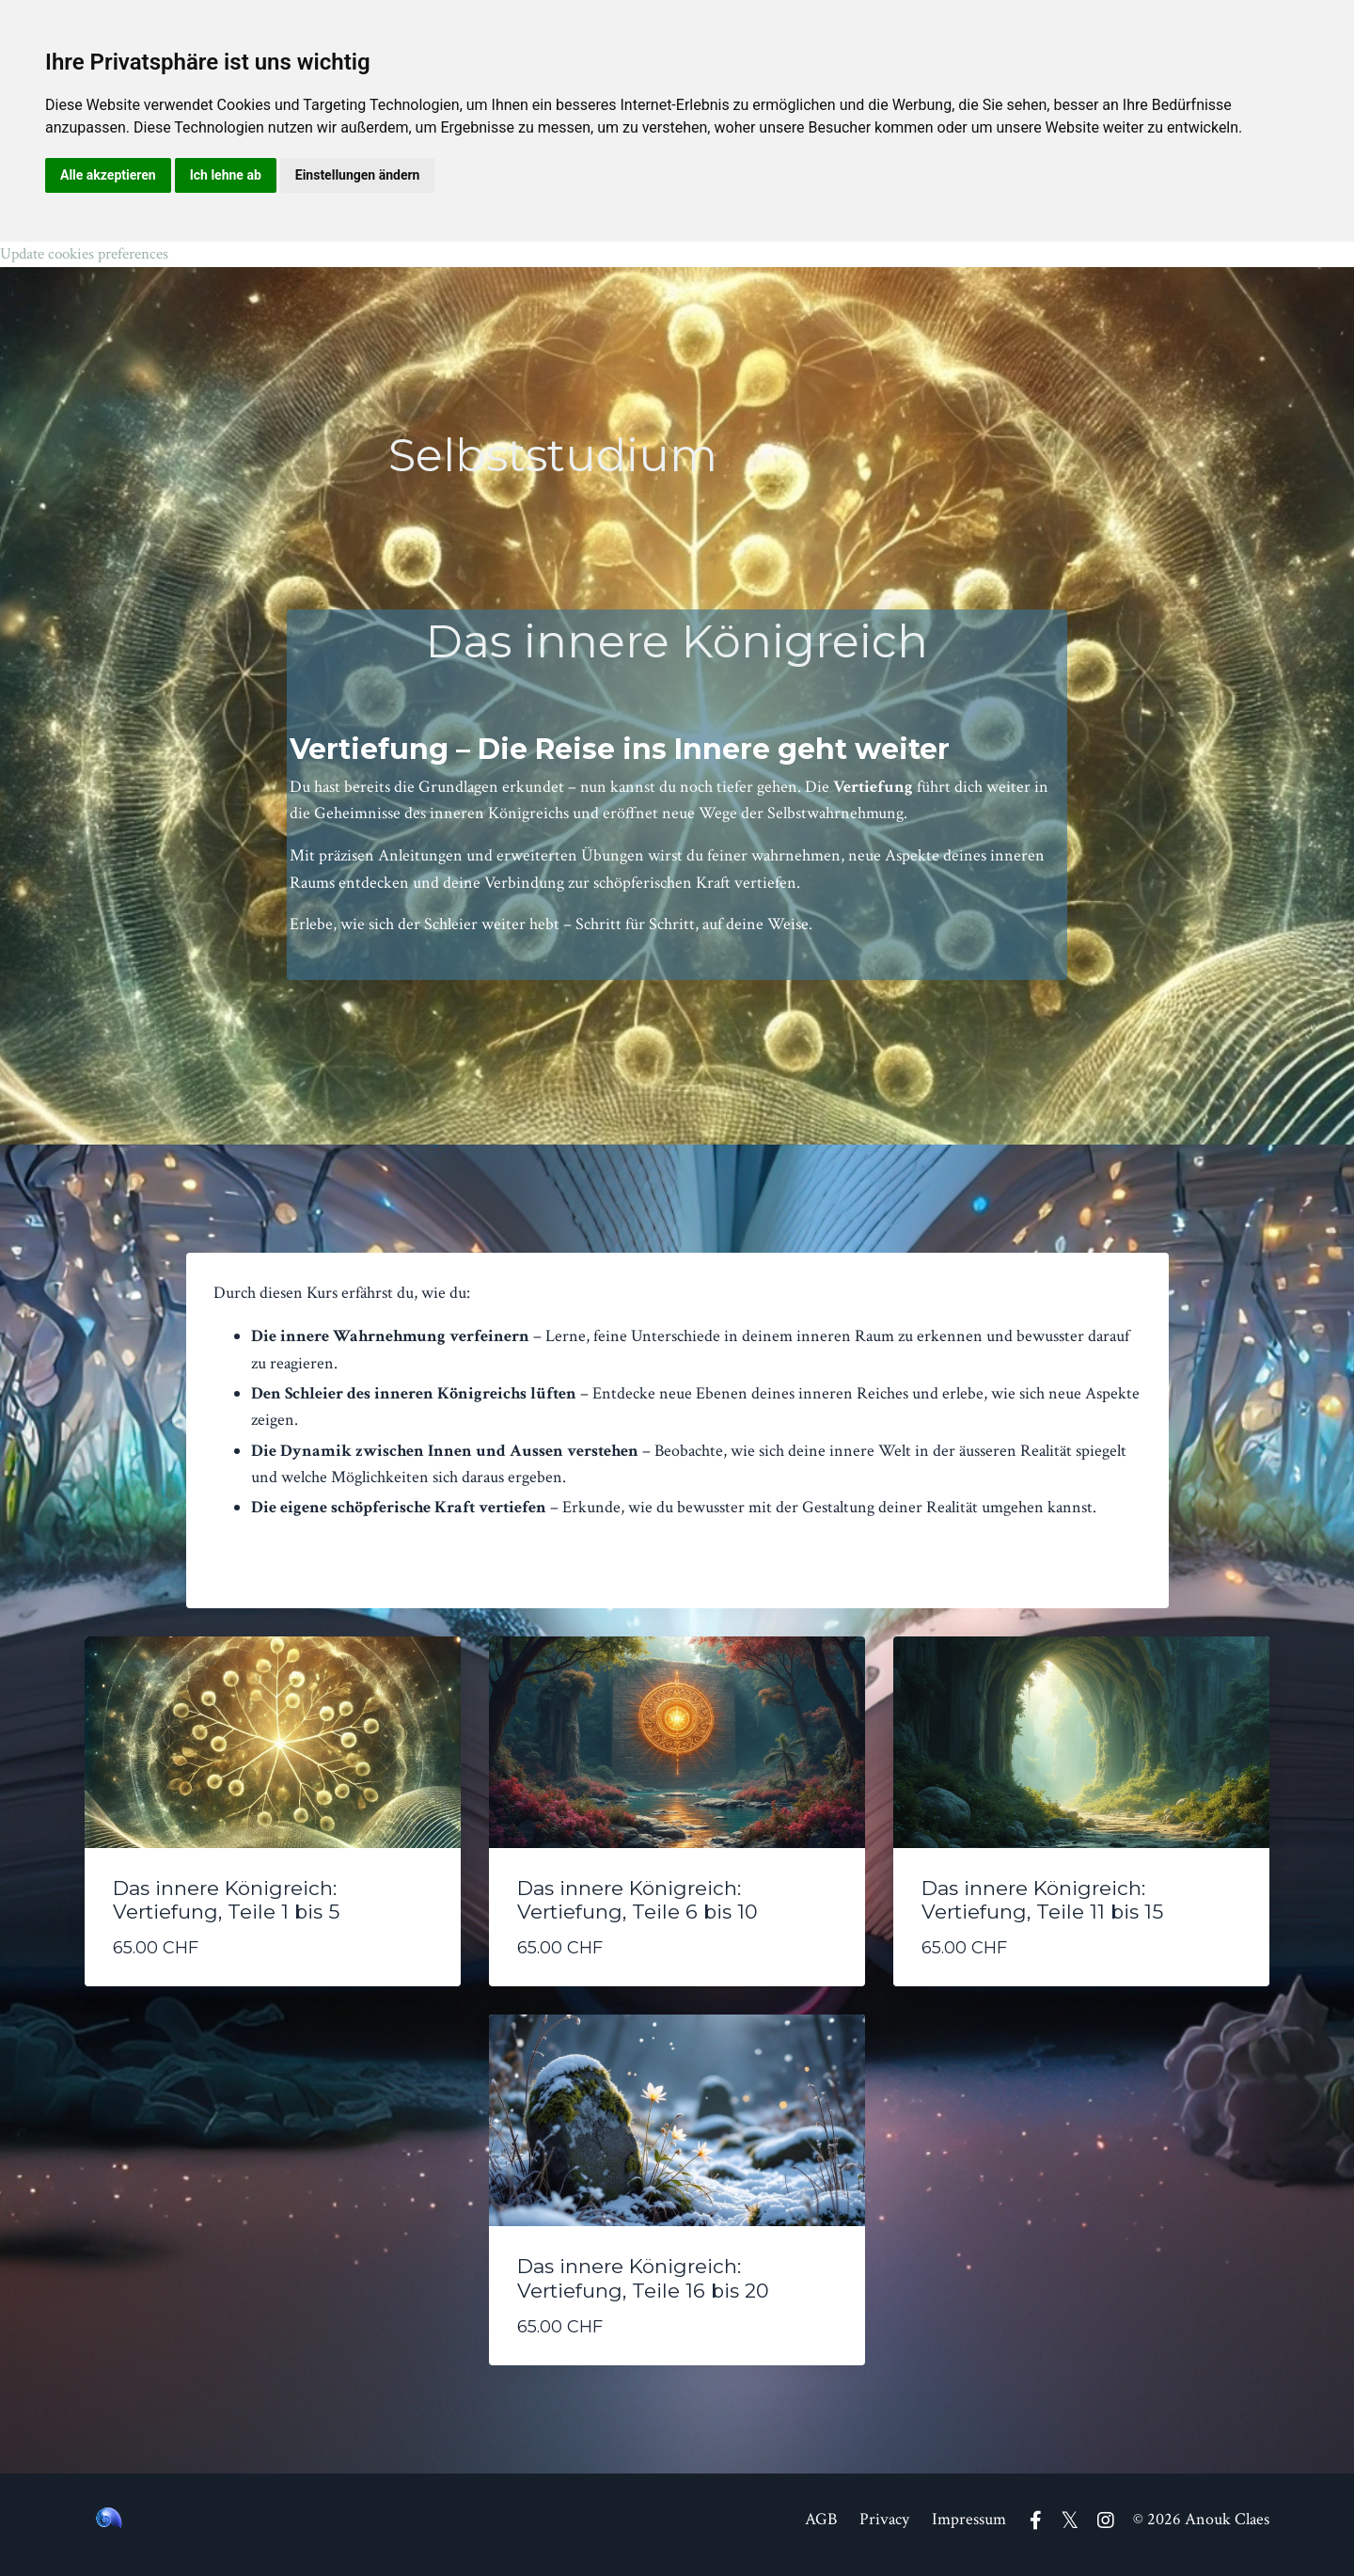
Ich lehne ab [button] (225, 174)
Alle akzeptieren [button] (108, 174)
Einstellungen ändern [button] (357, 174)
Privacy (884, 2528)
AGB (821, 2528)
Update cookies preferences (92, 254)
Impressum (969, 2528)
